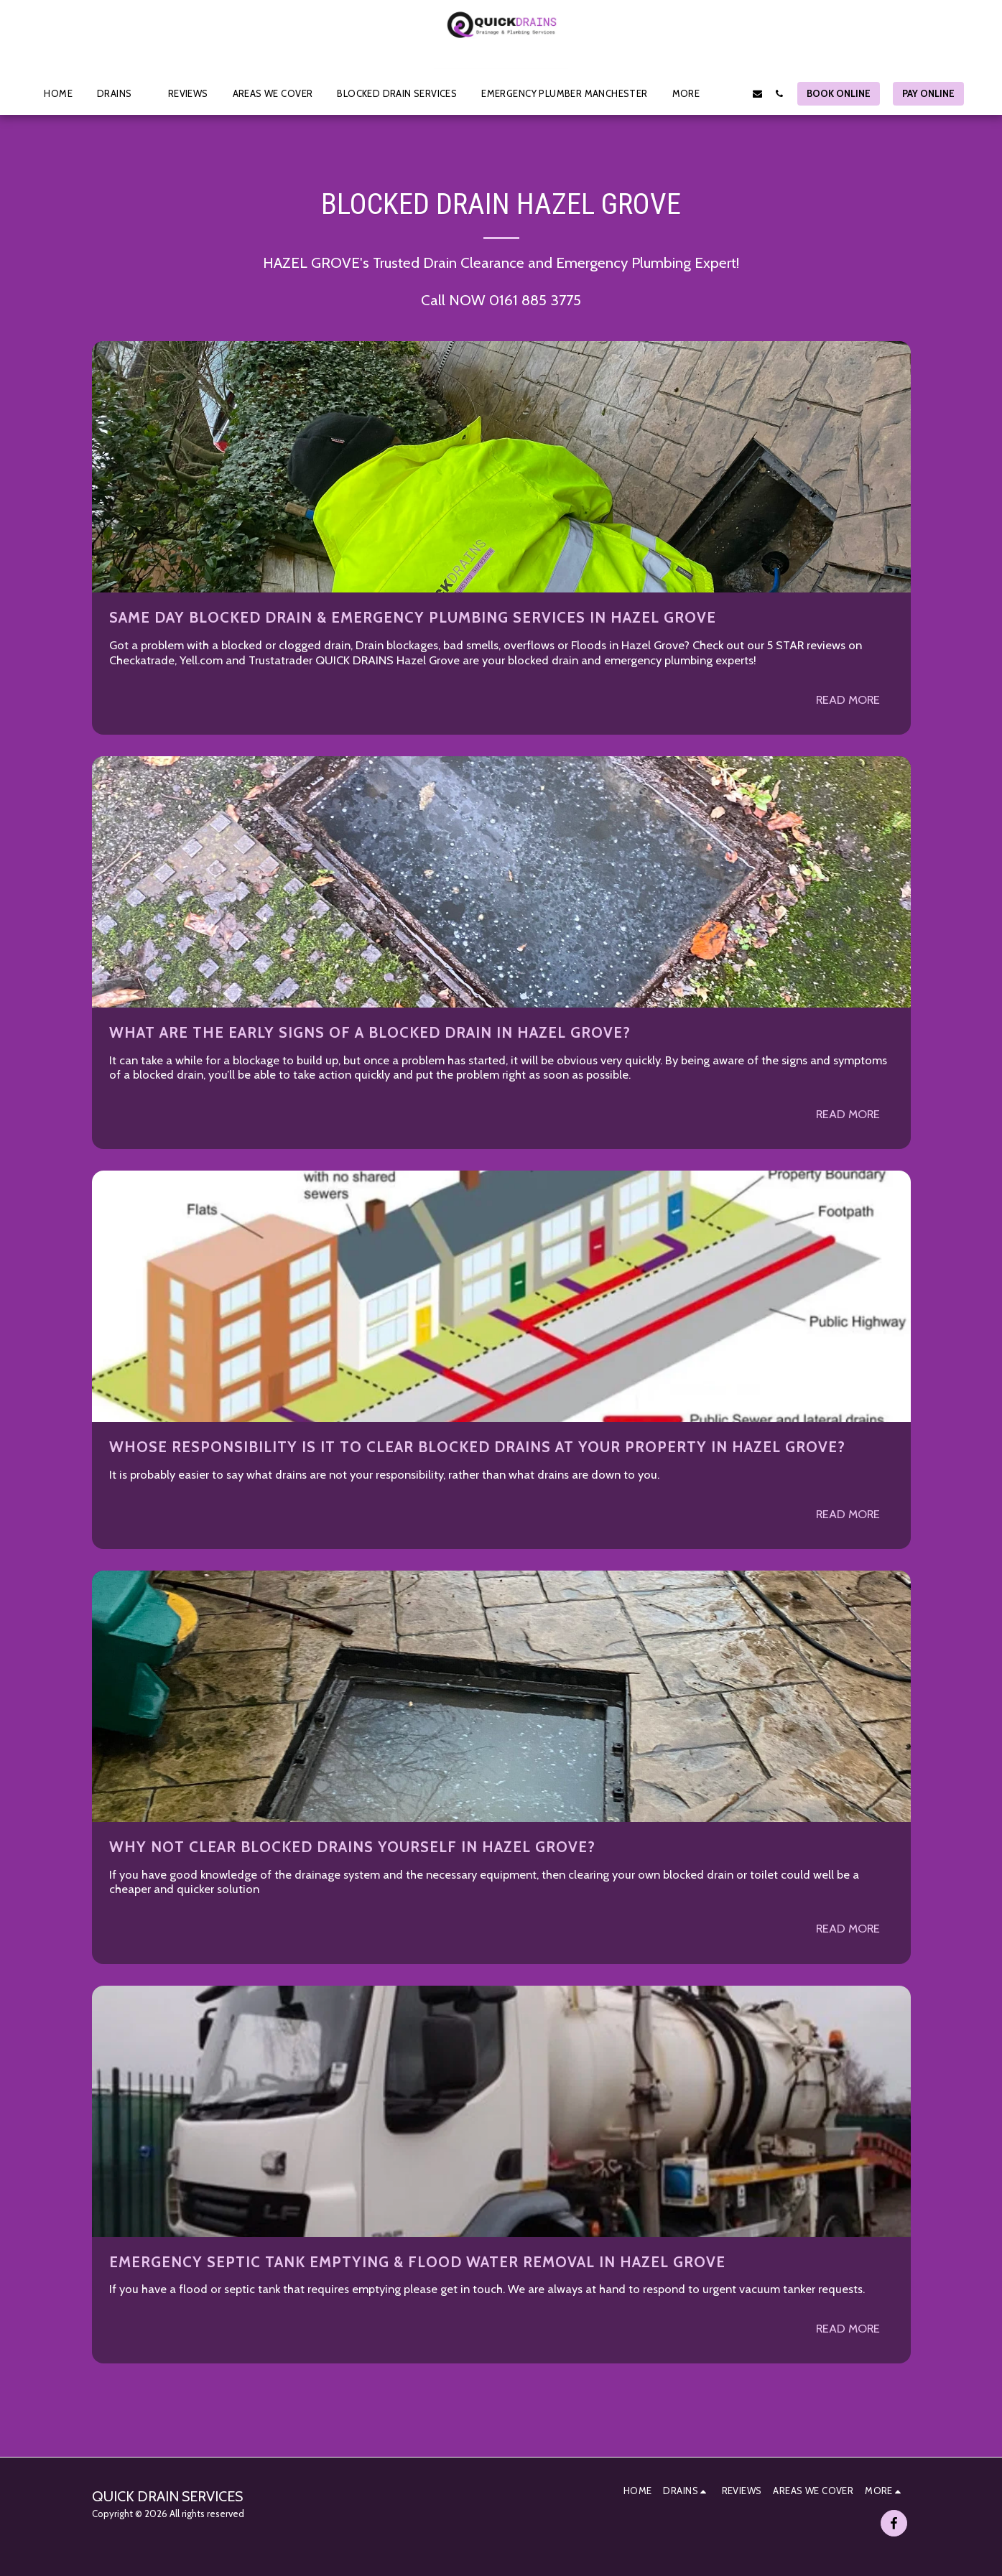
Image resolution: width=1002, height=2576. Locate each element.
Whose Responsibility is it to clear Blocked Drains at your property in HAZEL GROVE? (477, 1447)
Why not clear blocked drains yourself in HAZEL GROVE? (352, 1847)
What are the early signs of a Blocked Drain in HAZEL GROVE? (370, 1032)
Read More (848, 699)
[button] (120, 93)
